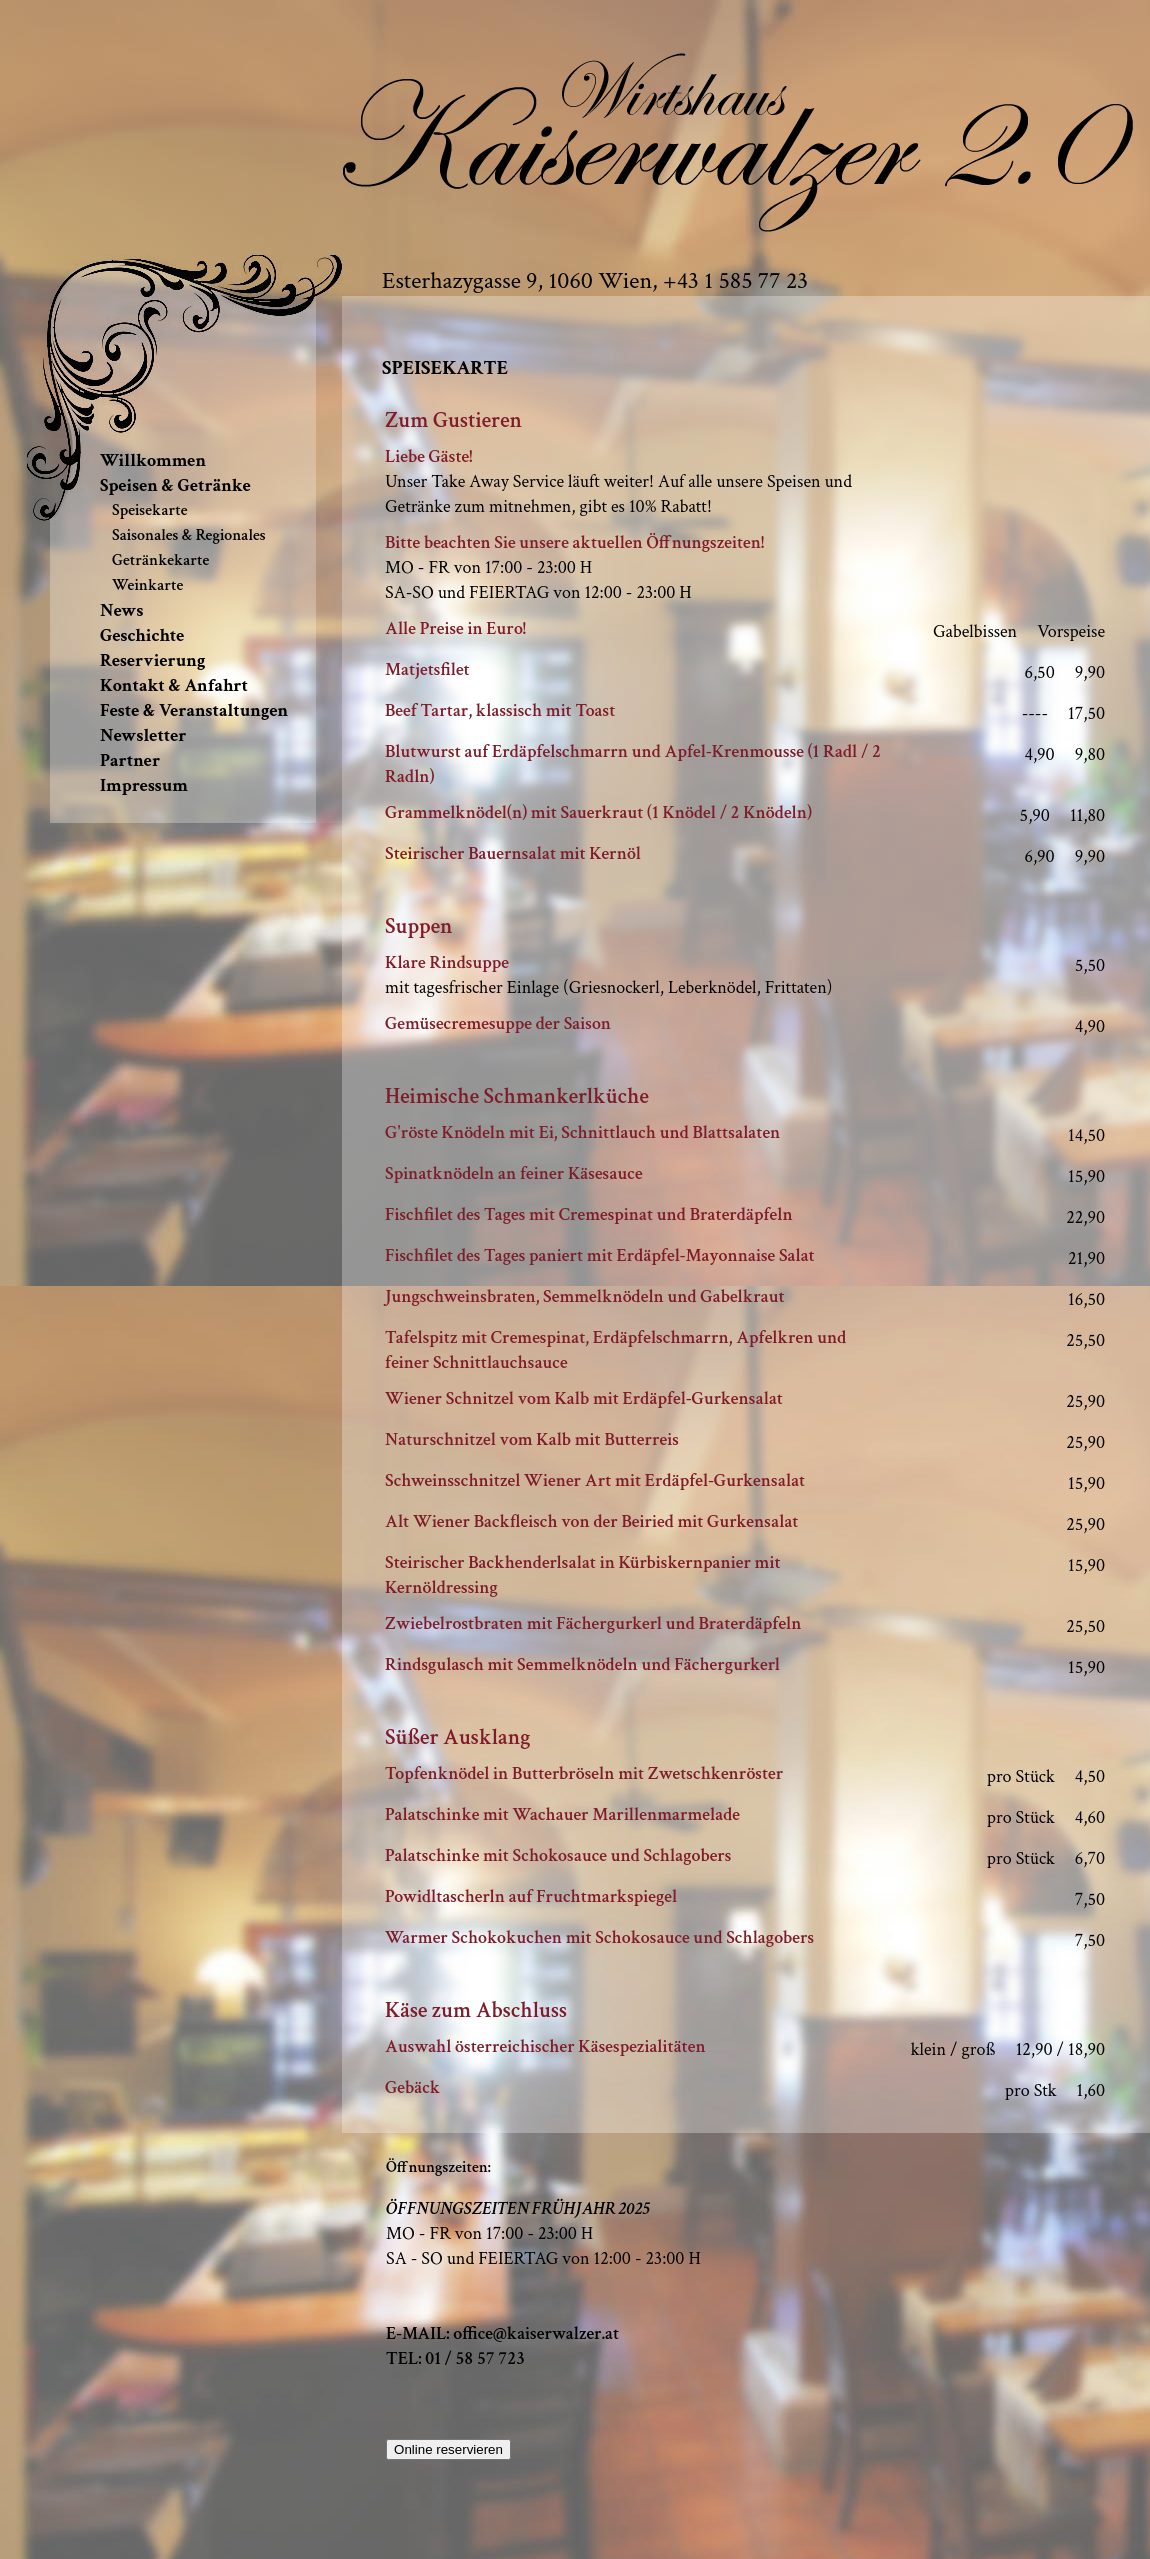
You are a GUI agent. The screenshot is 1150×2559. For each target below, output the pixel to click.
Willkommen (153, 460)
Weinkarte (147, 585)
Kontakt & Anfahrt (174, 685)
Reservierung (152, 660)
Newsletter (143, 735)
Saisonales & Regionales (189, 535)
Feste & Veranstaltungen (194, 710)
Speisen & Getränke (175, 485)
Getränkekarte (160, 560)
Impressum (144, 785)
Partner (130, 760)
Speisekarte (149, 510)
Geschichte (142, 635)
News (121, 610)
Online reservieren (448, 2449)
